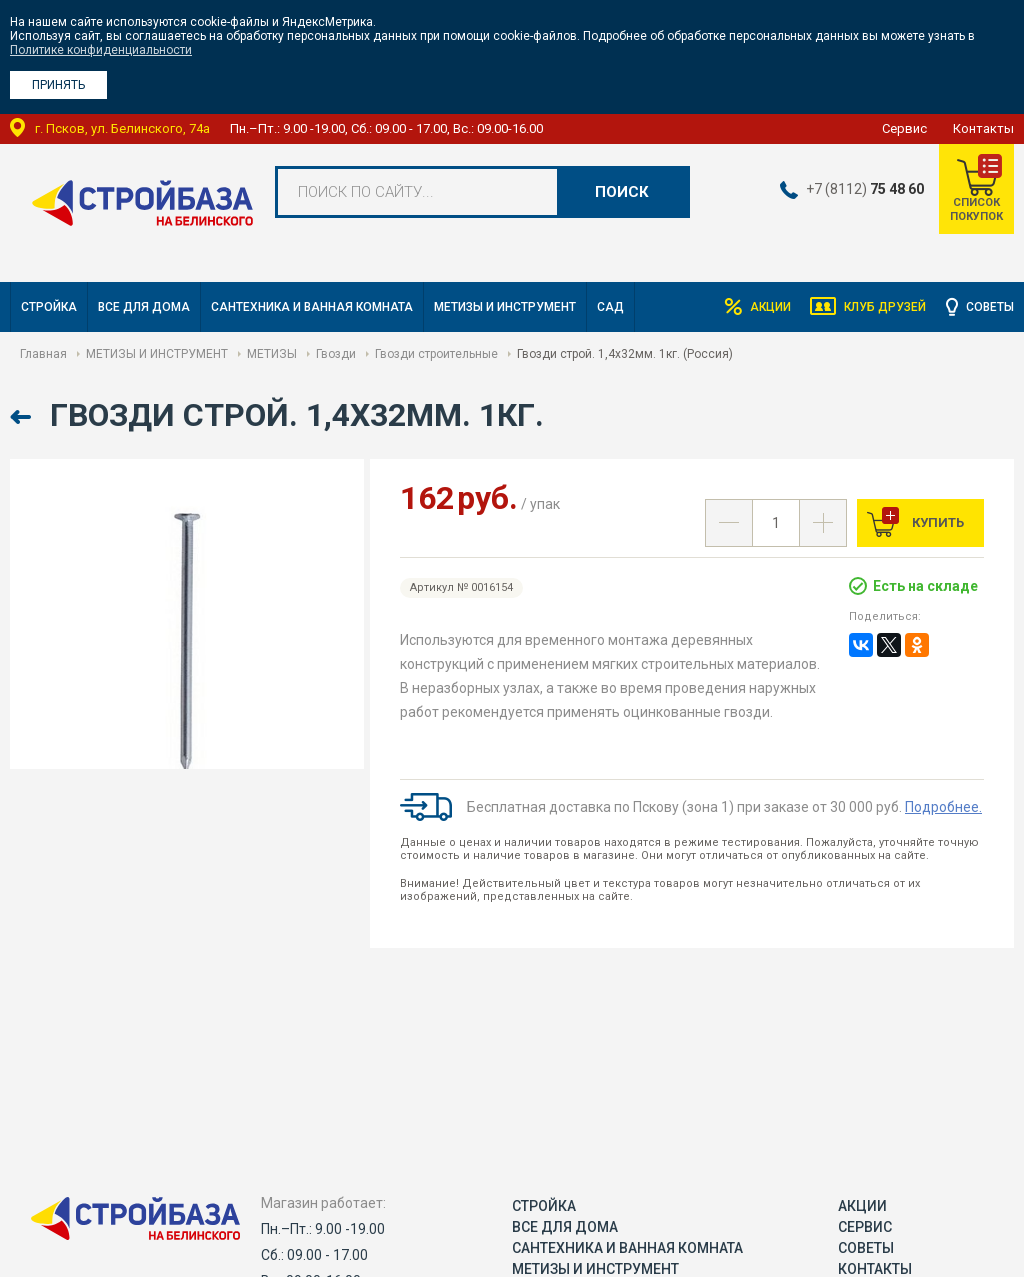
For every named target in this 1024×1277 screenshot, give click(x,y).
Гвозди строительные (436, 354)
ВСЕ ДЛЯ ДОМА (144, 307)
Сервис (904, 128)
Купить (936, 522)
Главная (43, 354)
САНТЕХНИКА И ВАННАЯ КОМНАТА (312, 307)
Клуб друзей (885, 307)
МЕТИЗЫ (272, 354)
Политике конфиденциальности (101, 50)
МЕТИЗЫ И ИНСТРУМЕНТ (505, 307)
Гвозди (336, 354)
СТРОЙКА (49, 307)
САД (610, 307)
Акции (769, 307)
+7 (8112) (865, 189)
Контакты (983, 128)
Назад (22, 417)
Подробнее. (943, 807)
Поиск (622, 192)
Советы (990, 307)
